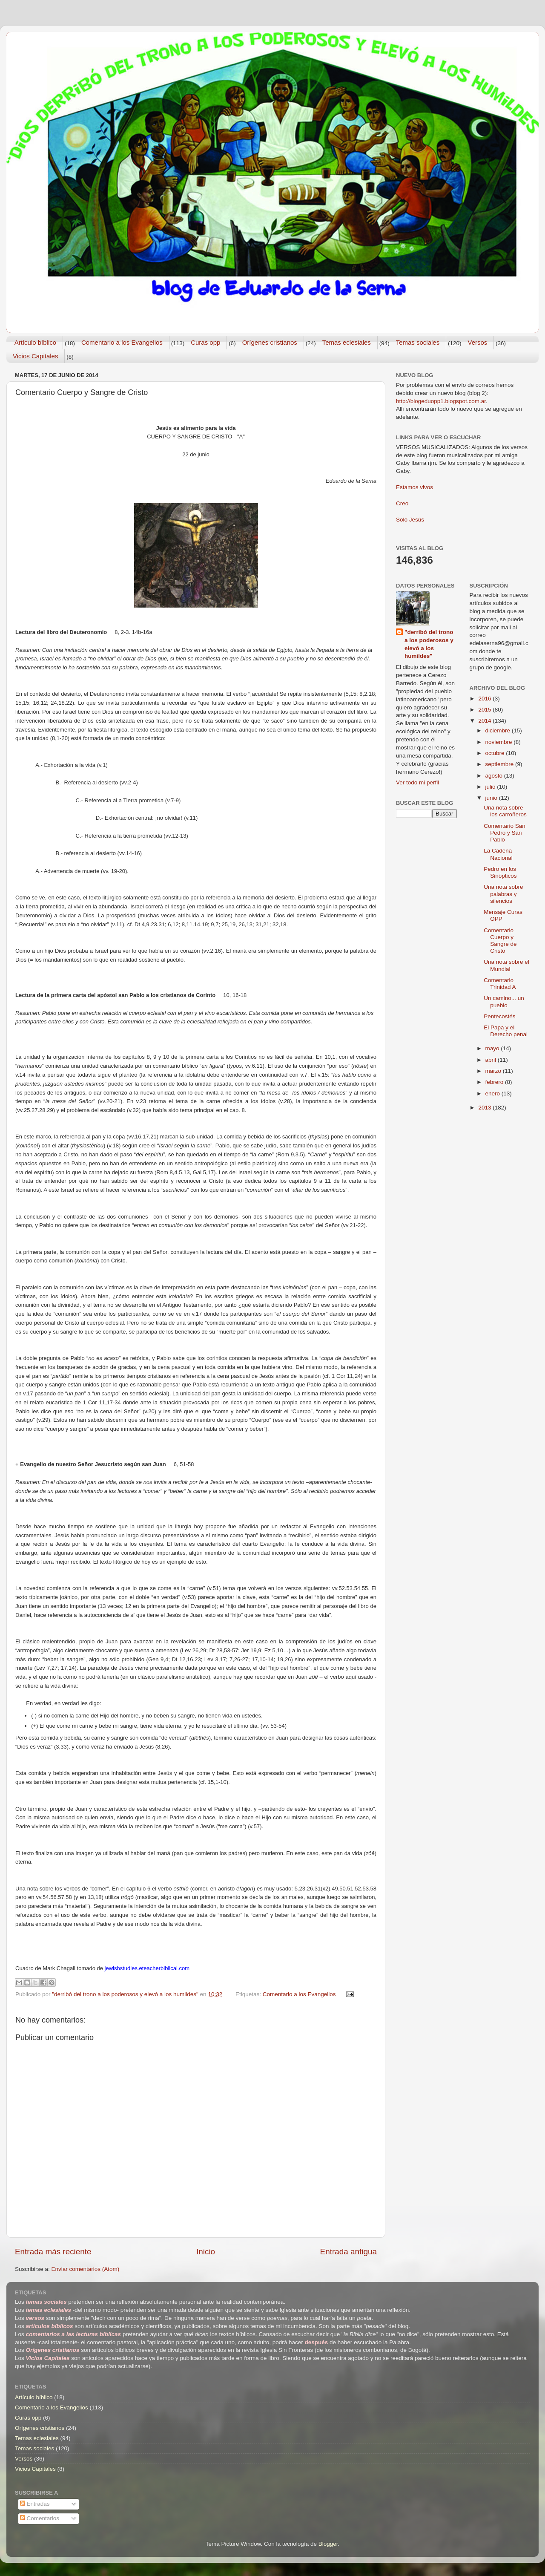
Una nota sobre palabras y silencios (503, 894)
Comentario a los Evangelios (122, 342)
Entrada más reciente (53, 2251)
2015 (485, 709)
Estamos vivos (414, 487)
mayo (493, 1048)
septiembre (500, 764)
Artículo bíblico (35, 342)
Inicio (205, 2251)
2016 (485, 698)
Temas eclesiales (346, 342)
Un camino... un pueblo (504, 1001)
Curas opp (205, 342)
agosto (494, 775)
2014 (485, 720)
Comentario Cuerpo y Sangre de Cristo (500, 940)
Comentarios (39, 2518)
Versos (477, 342)
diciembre (498, 730)
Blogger (328, 2544)
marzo (494, 1071)
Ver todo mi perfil (417, 782)
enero (493, 1093)
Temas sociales (418, 342)
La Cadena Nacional (498, 854)
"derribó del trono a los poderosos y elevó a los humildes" (428, 644)
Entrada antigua (348, 2251)
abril (491, 1060)
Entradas (35, 2504)
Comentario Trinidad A (500, 983)
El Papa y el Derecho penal (506, 1030)
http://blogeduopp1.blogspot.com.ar (441, 401)
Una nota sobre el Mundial (506, 965)
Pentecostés (499, 1016)
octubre (495, 753)
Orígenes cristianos (269, 342)
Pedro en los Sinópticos (500, 872)
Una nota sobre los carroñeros (505, 811)
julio (491, 787)
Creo (402, 503)
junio (492, 798)
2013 (485, 1107)
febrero (495, 1082)
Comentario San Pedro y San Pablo (504, 833)
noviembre (499, 742)
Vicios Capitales (35, 356)
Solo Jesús (410, 519)
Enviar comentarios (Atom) (86, 2269)
